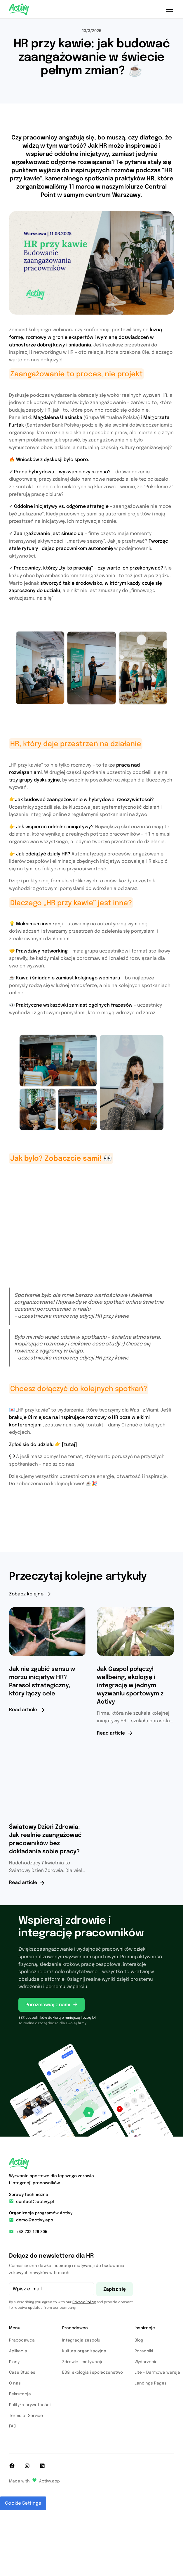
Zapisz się (114, 2289)
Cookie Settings (23, 2503)
